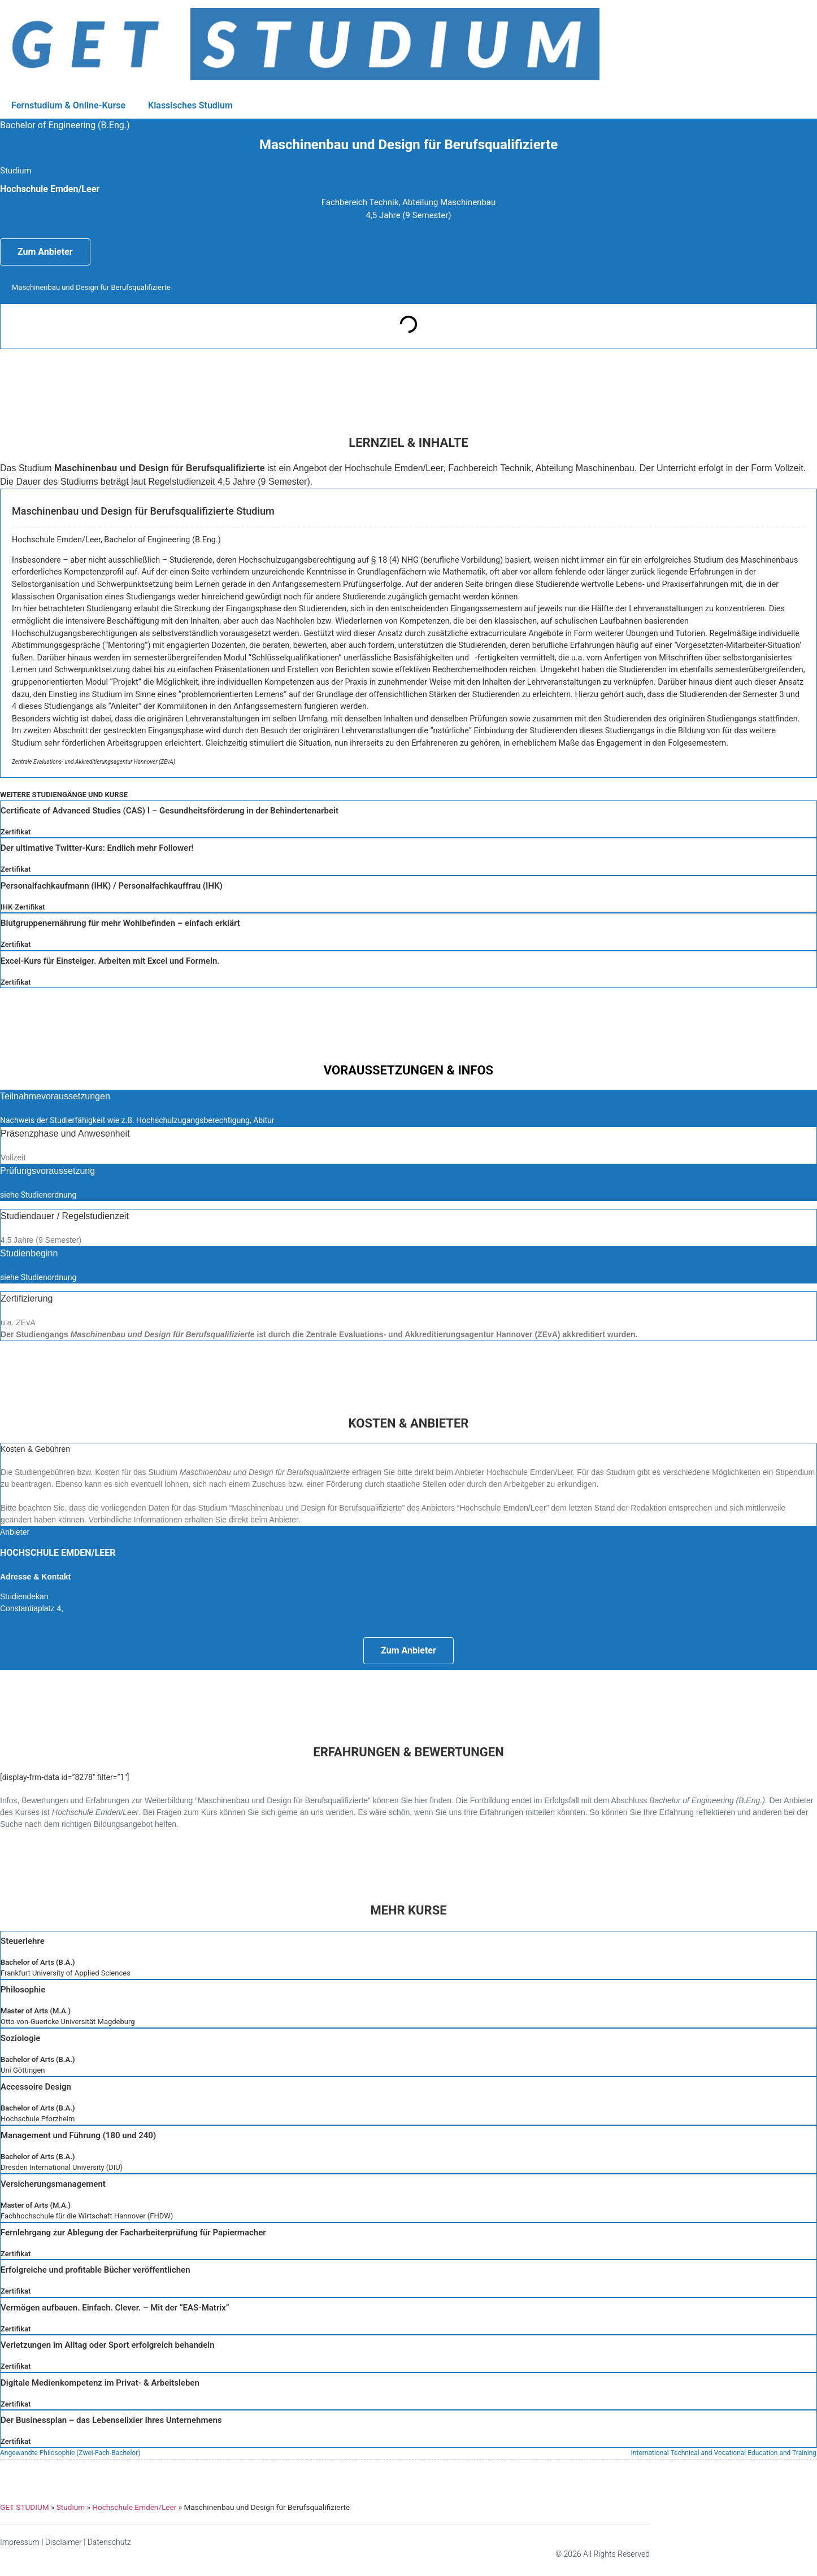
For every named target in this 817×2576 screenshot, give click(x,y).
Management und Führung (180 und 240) (78, 2135)
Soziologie (20, 2038)
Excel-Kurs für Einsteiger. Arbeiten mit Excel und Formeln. (110, 961)
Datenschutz (109, 2542)
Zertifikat (16, 832)
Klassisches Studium (190, 105)
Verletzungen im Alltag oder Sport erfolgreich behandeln (108, 2345)
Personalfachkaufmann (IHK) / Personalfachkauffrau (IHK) (112, 886)
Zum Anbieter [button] (45, 251)
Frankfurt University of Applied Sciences (66, 1973)
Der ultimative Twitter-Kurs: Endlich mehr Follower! (97, 848)
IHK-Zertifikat (23, 907)
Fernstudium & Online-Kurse (68, 105)
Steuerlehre (23, 1941)
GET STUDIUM (24, 2507)
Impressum (20, 2542)
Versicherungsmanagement (53, 2184)
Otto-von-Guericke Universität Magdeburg (68, 2021)
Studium (71, 2507)
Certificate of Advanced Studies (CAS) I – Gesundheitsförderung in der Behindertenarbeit (169, 811)
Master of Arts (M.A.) (36, 2011)
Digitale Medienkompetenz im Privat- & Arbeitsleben (100, 2383)
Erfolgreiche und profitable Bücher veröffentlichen (95, 2270)
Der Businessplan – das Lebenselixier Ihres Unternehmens (111, 2420)
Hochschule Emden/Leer (134, 2507)
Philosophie (23, 1990)
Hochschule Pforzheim (38, 2118)
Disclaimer (63, 2542)
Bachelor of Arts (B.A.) (38, 1962)
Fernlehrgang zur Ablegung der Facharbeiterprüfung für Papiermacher (133, 2232)
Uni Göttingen (23, 2070)
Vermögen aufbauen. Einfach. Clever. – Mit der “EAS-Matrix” (115, 2308)
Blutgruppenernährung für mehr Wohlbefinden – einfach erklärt (120, 923)
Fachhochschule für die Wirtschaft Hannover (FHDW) (87, 2216)
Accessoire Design (36, 2087)
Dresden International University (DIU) (62, 2167)
